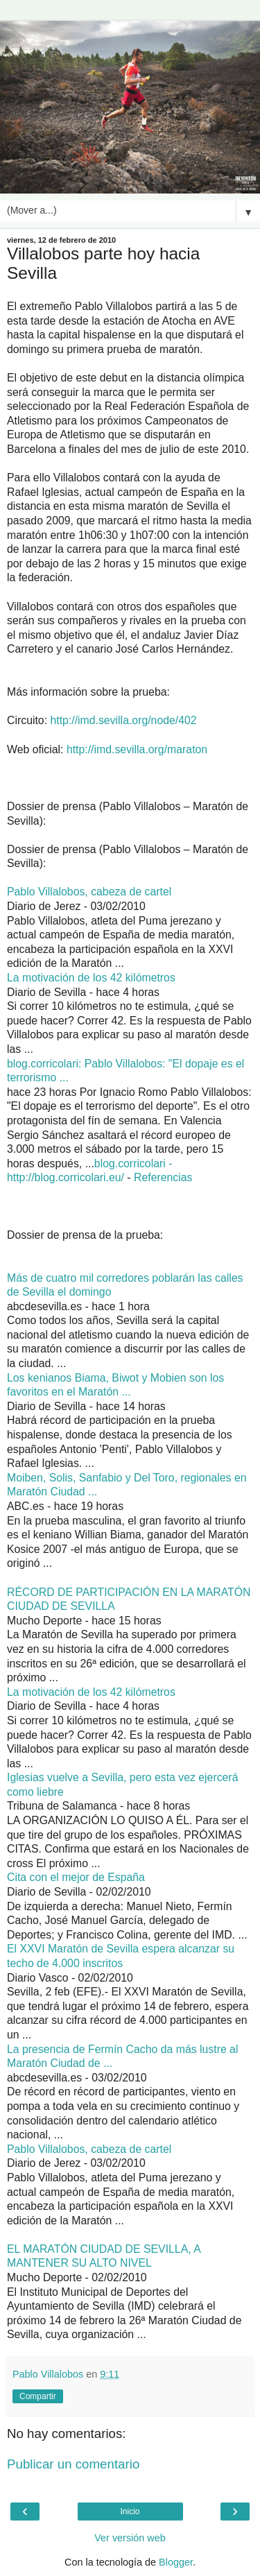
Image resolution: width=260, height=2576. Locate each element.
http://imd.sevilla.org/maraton (137, 749)
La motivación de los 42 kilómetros (91, 978)
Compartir (37, 2396)
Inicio (129, 2511)
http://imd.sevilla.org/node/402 (123, 720)
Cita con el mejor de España (76, 1877)
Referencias (163, 1177)
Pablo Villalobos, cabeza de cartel (89, 892)
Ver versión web (129, 2537)
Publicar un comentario (73, 2464)
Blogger (176, 2562)
